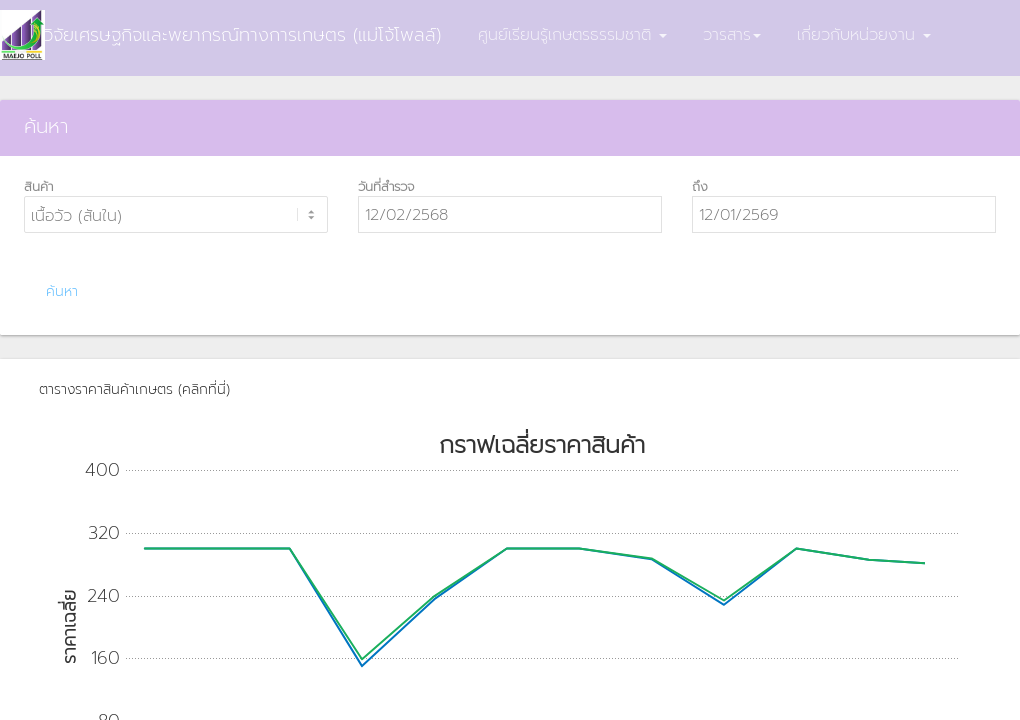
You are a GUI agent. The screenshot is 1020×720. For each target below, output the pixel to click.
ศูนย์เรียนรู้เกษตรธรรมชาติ (572, 35)
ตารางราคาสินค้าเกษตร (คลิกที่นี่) (134, 389)
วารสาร (732, 35)
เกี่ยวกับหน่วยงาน (864, 35)
